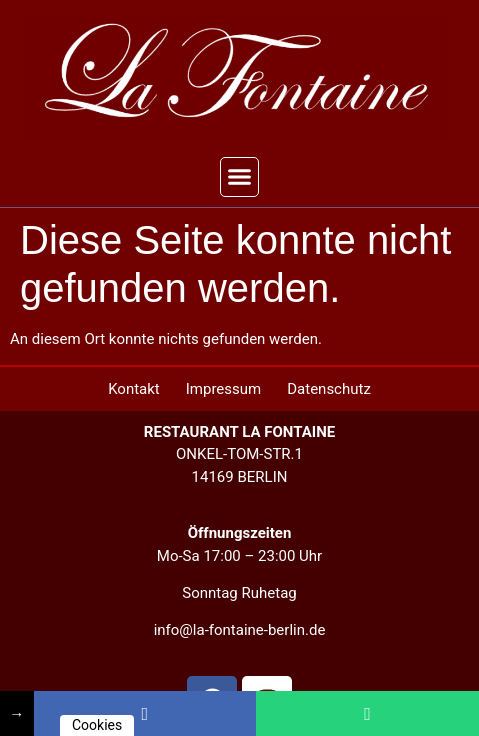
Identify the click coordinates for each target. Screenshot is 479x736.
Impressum (223, 389)
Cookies (97, 725)
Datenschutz (329, 389)
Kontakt (134, 389)
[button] (240, 177)
